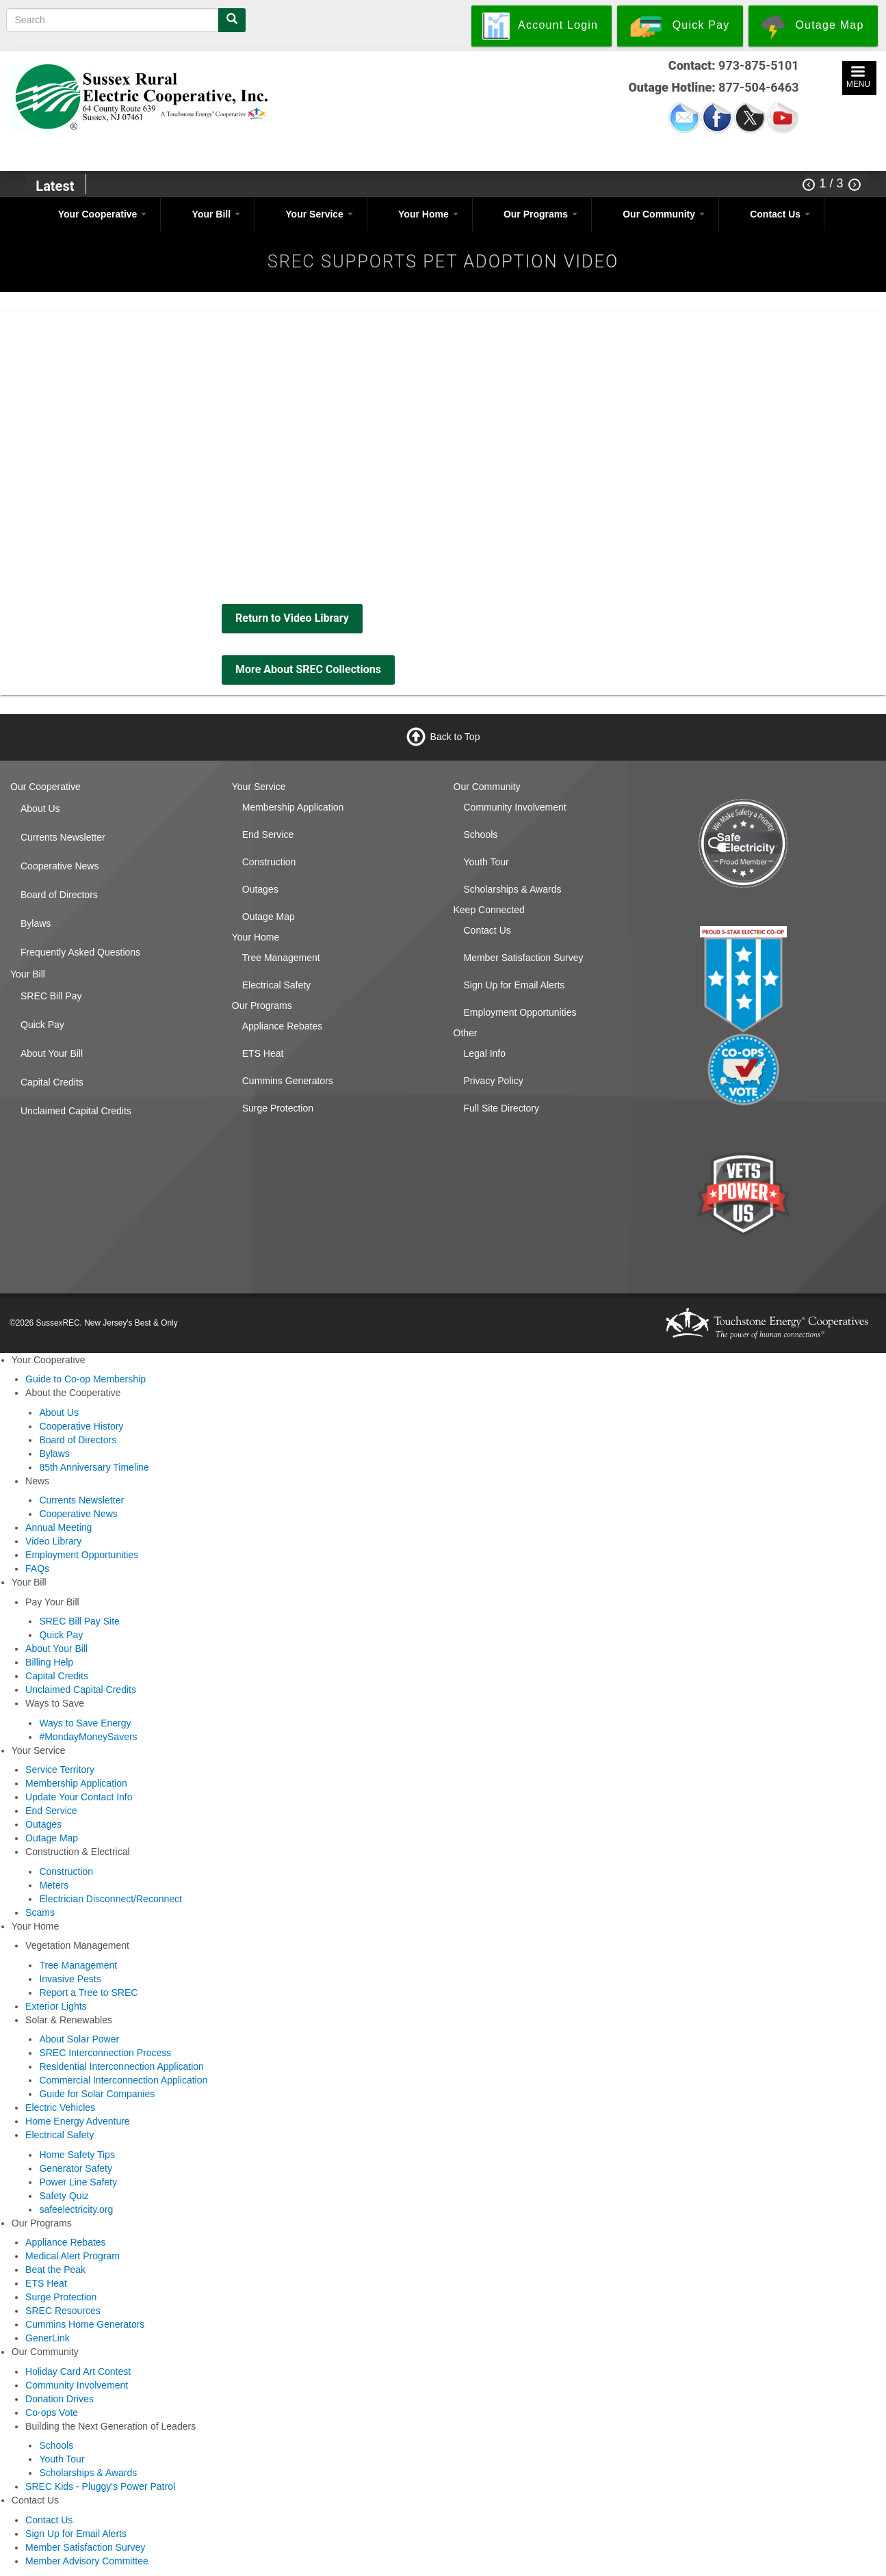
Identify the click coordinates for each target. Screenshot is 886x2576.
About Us (40, 808)
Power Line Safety (78, 2182)
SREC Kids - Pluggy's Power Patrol (100, 2486)
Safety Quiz (63, 2195)
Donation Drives (59, 2398)
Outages (260, 889)
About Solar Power (79, 2039)
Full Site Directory (501, 1108)
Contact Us (780, 214)
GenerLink (47, 2337)
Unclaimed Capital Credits (76, 1110)
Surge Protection (277, 1108)
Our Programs (540, 214)
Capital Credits (52, 1082)
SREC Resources (63, 2310)
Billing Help (49, 1662)
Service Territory (59, 1769)
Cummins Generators (287, 1080)
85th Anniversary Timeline (93, 1467)
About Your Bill (52, 1053)
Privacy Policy (493, 1080)
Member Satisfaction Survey (524, 957)
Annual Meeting (58, 1527)
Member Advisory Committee (86, 2560)
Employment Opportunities (520, 1012)
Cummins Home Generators (84, 2324)
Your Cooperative (102, 214)
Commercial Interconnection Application (123, 2080)
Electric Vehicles (60, 2107)
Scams (40, 1912)
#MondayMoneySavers (88, 1736)
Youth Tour (486, 861)
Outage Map (268, 916)
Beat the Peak (55, 2269)
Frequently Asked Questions (80, 952)
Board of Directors (59, 894)
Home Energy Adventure (77, 2121)
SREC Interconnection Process (105, 2052)
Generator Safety (75, 2168)
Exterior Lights (55, 2006)
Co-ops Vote (51, 2412)
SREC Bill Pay (51, 995)
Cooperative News (60, 865)
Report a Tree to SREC (88, 1992)
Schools (481, 834)
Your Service (318, 214)
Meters (53, 1885)
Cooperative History (81, 1426)
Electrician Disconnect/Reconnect (110, 1898)
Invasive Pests (70, 1978)
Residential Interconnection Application (121, 2066)
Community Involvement (515, 807)
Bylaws (36, 923)
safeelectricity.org (76, 2209)
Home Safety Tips (77, 2154)
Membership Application (293, 807)
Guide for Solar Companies (97, 2093)
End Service (268, 834)
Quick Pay (42, 1024)
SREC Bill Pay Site (79, 1621)
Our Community (664, 214)
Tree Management (281, 957)
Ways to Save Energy (85, 1723)
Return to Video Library (292, 618)
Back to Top (455, 736)
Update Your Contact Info (78, 1796)
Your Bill (216, 214)
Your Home (428, 214)
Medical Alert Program (72, 2255)
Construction (269, 861)
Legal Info (485, 1053)
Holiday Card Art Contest (78, 2371)
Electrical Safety (276, 985)
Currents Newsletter (63, 837)
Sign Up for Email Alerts (514, 985)
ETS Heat (263, 1053)
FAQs (37, 1568)
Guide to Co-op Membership (85, 1379)
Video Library (53, 1541)
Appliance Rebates (282, 1026)
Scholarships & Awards (513, 889)
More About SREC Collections (308, 669)
